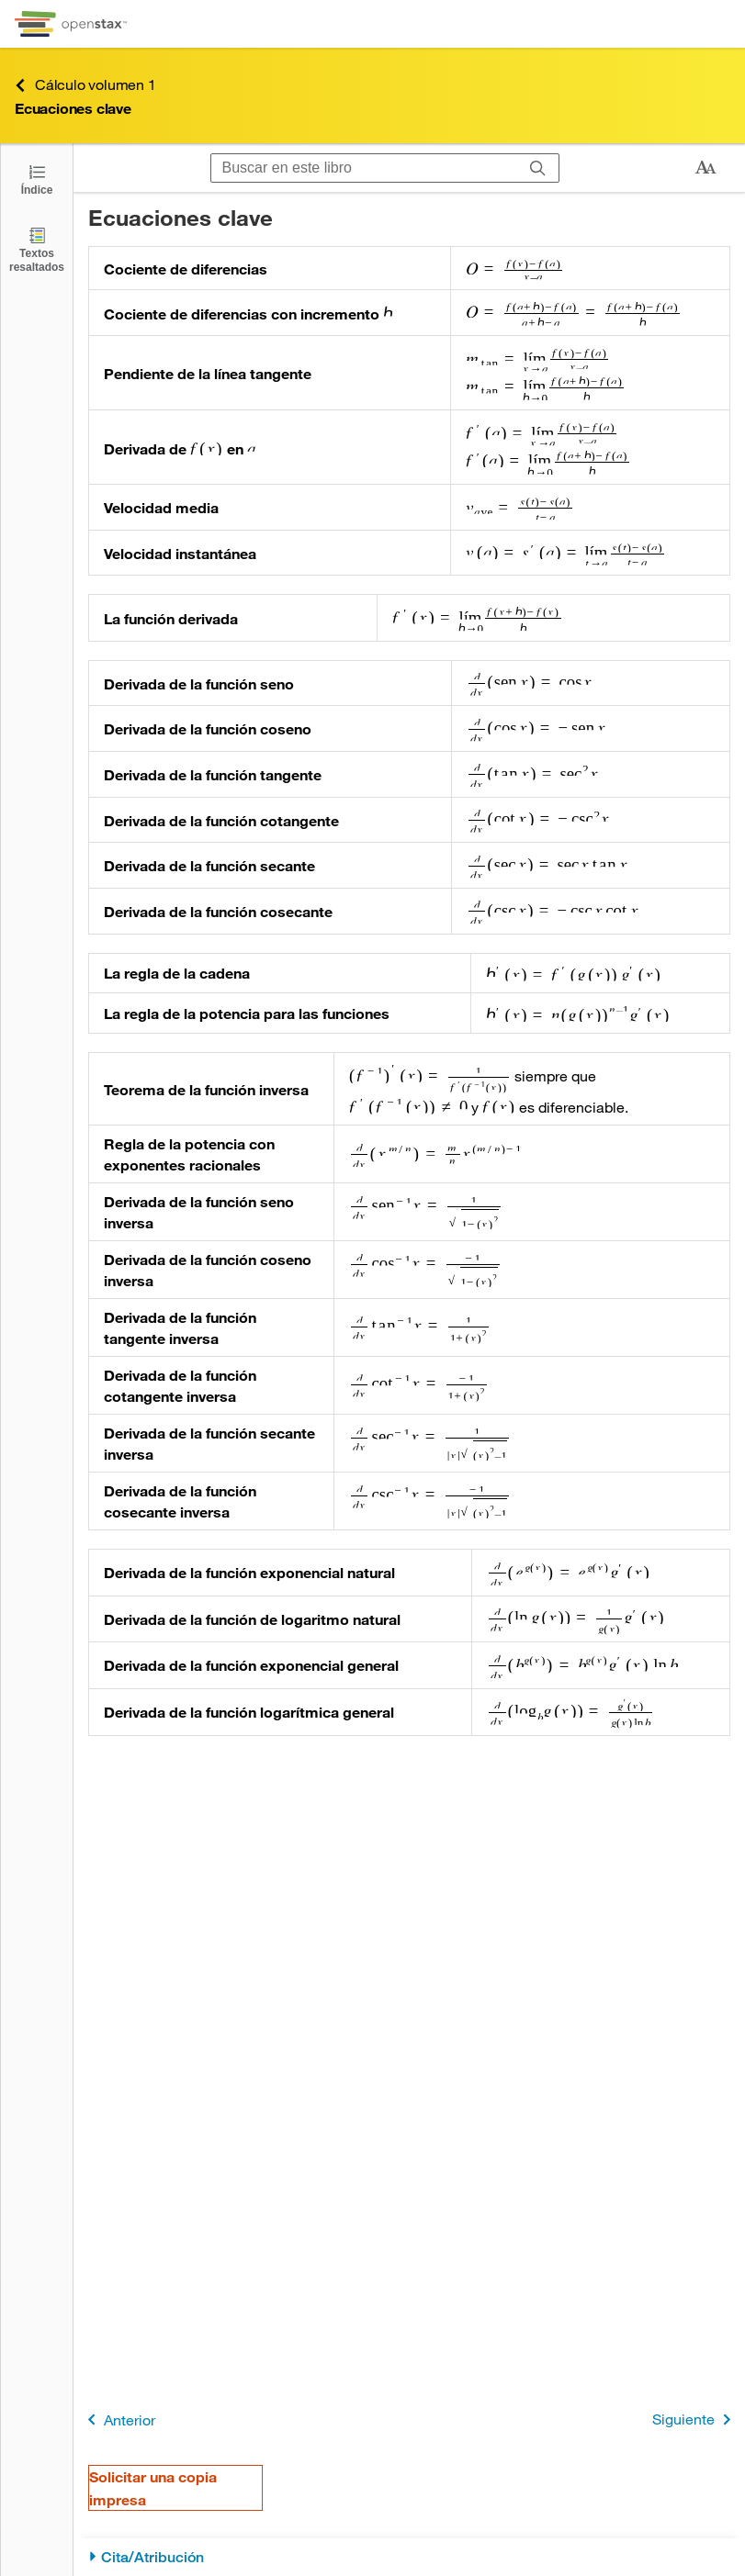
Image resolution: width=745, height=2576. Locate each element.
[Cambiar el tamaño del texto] (705, 168)
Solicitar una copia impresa (153, 2488)
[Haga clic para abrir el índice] (37, 178)
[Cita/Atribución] (409, 2557)
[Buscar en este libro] (364, 168)
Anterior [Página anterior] (118, 2419)
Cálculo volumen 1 (85, 84)
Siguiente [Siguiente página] (695, 2419)
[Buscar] (538, 168)
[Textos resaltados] (37, 249)
